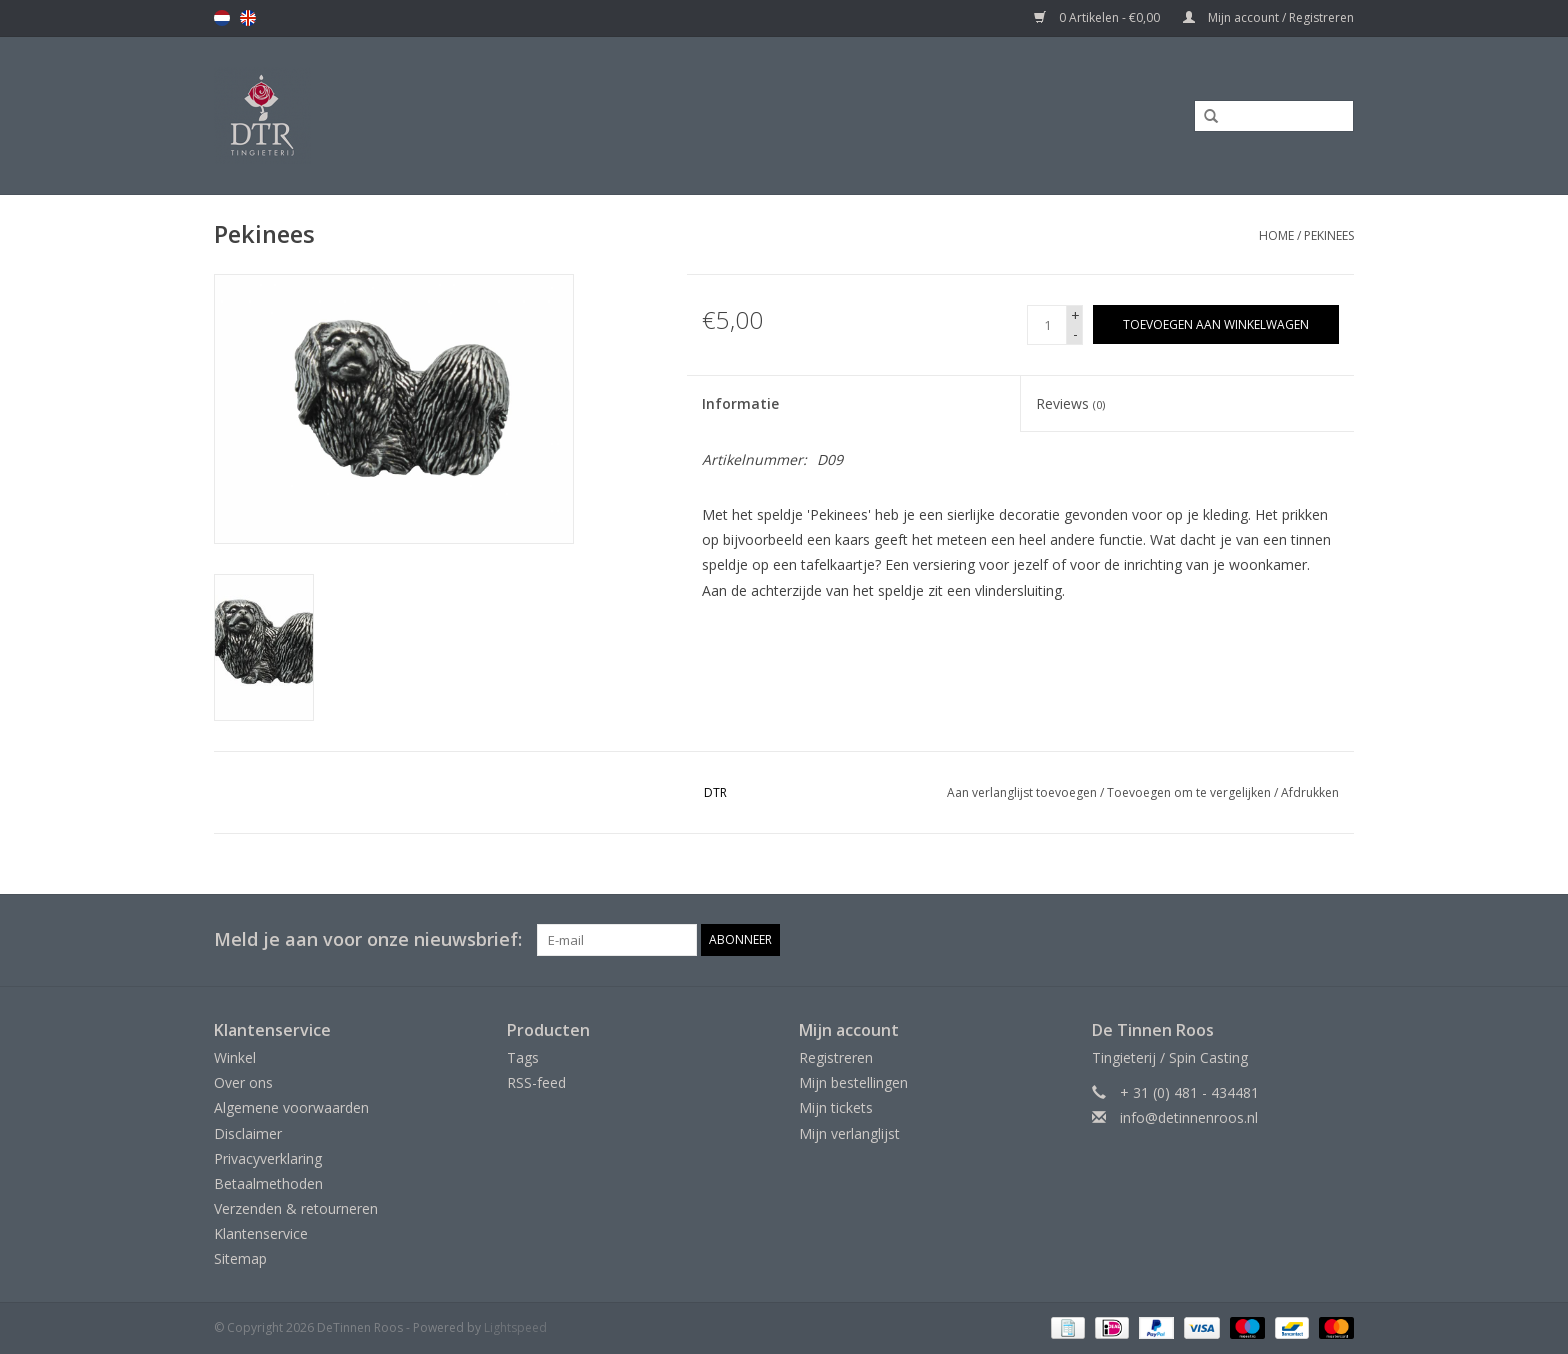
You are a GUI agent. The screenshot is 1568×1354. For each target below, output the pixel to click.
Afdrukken (1310, 792)
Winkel (235, 1057)
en (248, 18)
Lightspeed (515, 1327)
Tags (523, 1057)
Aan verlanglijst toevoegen (1022, 792)
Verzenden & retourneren (296, 1208)
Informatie (740, 403)
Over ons (243, 1082)
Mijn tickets (836, 1107)
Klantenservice (261, 1233)
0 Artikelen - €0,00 (1098, 17)
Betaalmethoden (268, 1183)
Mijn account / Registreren (1268, 17)
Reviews (1070, 403)
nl (222, 18)
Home (1276, 235)
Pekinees (1329, 235)
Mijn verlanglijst (849, 1133)
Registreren (836, 1057)
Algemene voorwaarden (291, 1107)
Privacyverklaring (268, 1158)
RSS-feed (536, 1082)
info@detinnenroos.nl (1189, 1117)
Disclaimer (248, 1133)
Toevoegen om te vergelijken (1190, 792)
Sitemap (240, 1258)
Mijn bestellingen (853, 1082)
